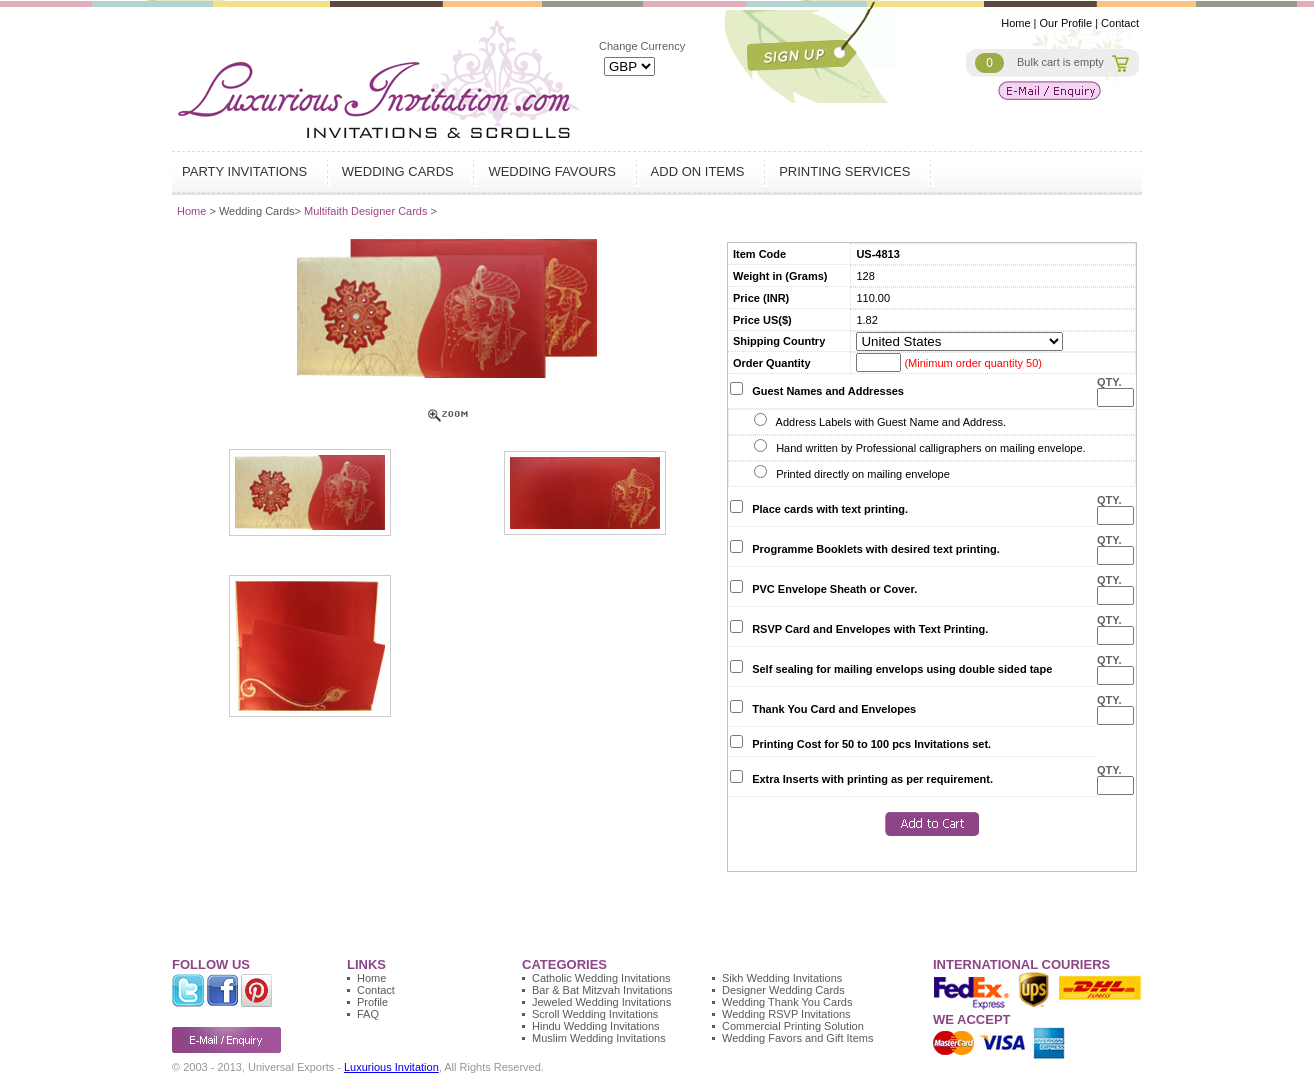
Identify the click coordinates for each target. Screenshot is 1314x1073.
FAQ (368, 1014)
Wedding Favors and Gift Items (797, 1038)
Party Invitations (247, 171)
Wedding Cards (400, 171)
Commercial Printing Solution (793, 1026)
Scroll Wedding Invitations (595, 1014)
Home (1015, 23)
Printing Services (847, 171)
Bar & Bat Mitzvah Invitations (602, 990)
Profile (372, 1002)
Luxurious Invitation (391, 1067)
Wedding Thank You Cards (787, 1002)
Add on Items (700, 171)
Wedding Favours (554, 171)
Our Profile (1066, 23)
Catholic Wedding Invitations (601, 978)
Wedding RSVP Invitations (786, 1014)
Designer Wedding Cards (783, 990)
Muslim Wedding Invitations (599, 1038)
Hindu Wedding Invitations (596, 1026)
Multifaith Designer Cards (367, 211)
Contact (1120, 23)
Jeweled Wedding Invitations (601, 1002)
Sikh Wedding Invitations (782, 978)
